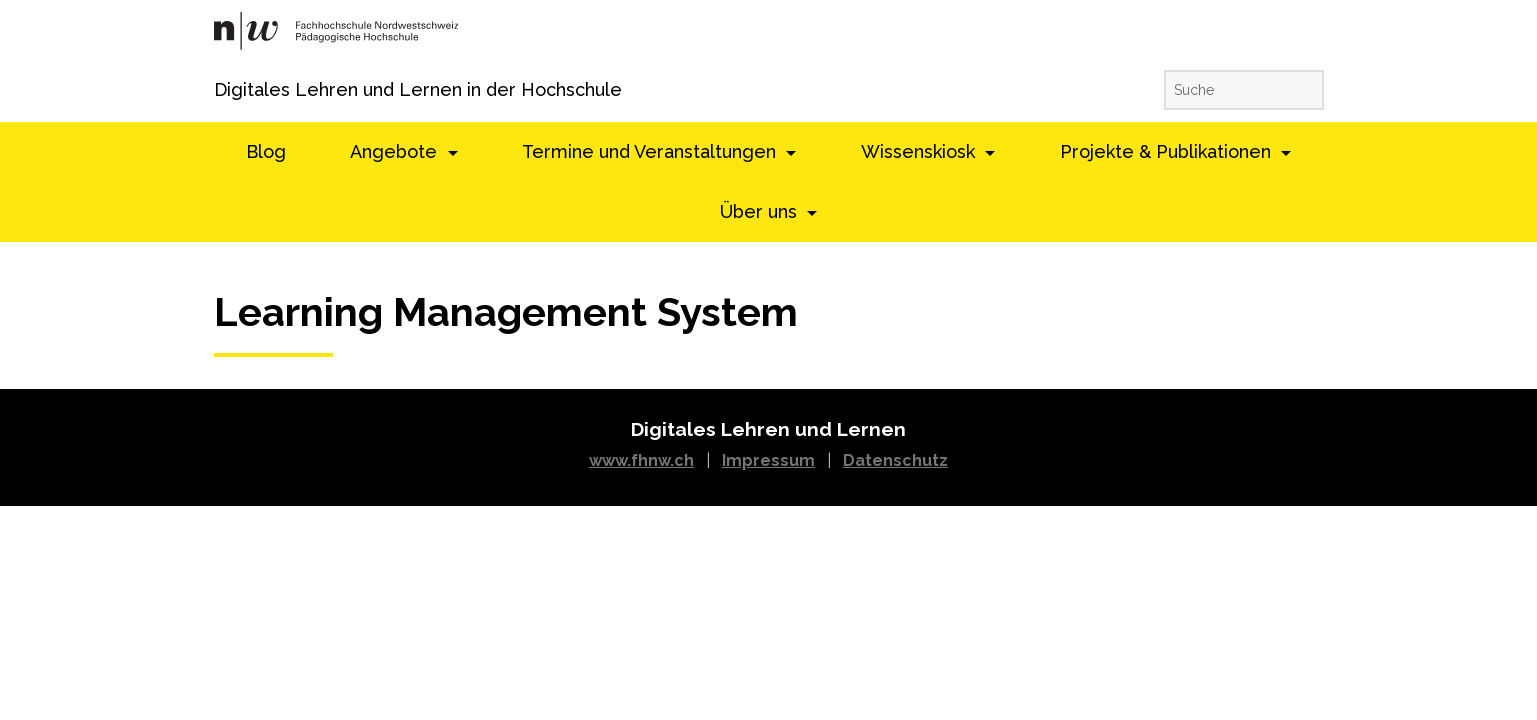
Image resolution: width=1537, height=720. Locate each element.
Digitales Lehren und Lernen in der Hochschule (241, 89)
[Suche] (1244, 90)
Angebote (396, 151)
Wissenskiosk (920, 151)
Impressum (768, 460)
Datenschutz (895, 460)
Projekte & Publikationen (1168, 151)
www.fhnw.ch (641, 460)
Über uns (761, 211)
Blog (266, 151)
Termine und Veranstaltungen (651, 151)
